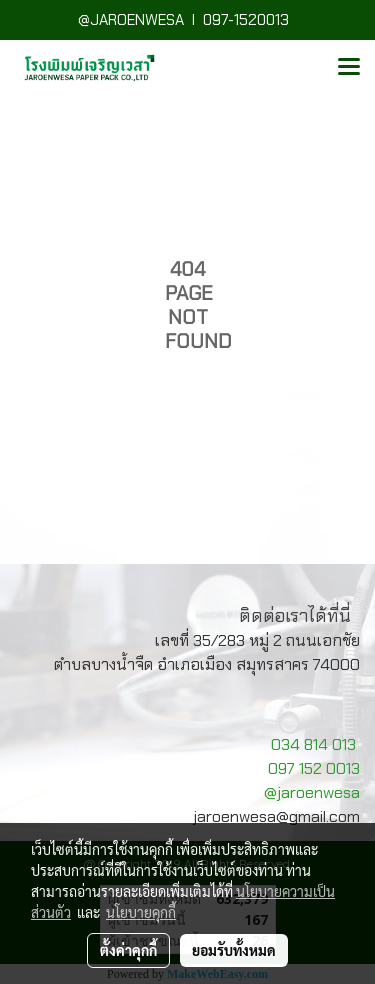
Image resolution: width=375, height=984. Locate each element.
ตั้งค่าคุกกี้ (128, 950)
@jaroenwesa (312, 792)
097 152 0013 (314, 768)
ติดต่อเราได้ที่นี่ (295, 616)
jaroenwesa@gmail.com (276, 816)
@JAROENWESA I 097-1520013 (187, 20)
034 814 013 (313, 744)
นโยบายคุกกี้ (141, 912)
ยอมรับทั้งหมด (234, 950)
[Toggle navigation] (349, 68)
